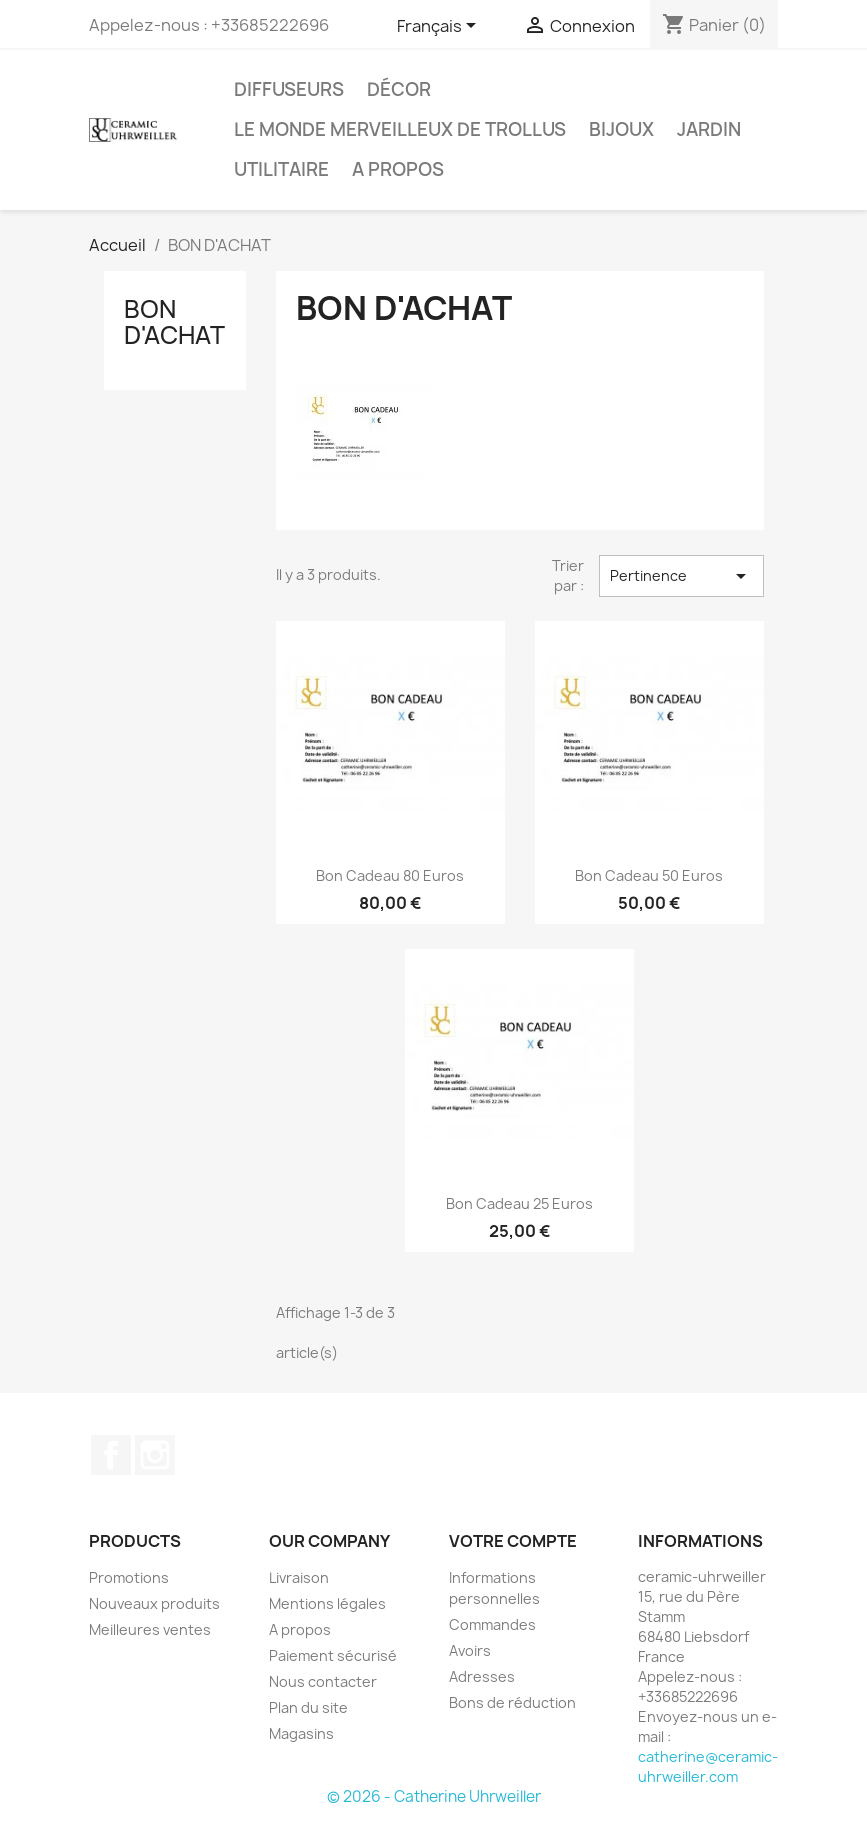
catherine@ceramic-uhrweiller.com (708, 1766)
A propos (398, 169)
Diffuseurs (289, 89)
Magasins (301, 1733)
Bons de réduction (512, 1702)
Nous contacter (323, 1681)
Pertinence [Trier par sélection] (681, 576)
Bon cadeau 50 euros (649, 875)
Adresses (482, 1676)
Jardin (709, 129)
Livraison (299, 1577)
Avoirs (470, 1650)
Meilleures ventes (150, 1629)
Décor (399, 89)
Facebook (111, 1455)
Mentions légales (327, 1603)
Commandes (492, 1624)
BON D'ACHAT (174, 322)
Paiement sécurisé (333, 1655)
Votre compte (513, 1541)
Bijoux (621, 129)
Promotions (129, 1577)
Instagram (155, 1455)
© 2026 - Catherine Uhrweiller (434, 1796)
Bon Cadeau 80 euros (390, 875)
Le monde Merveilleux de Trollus (400, 129)
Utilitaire (281, 169)
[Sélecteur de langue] (440, 27)
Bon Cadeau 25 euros (519, 1203)
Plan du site (308, 1707)
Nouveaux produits (154, 1603)
